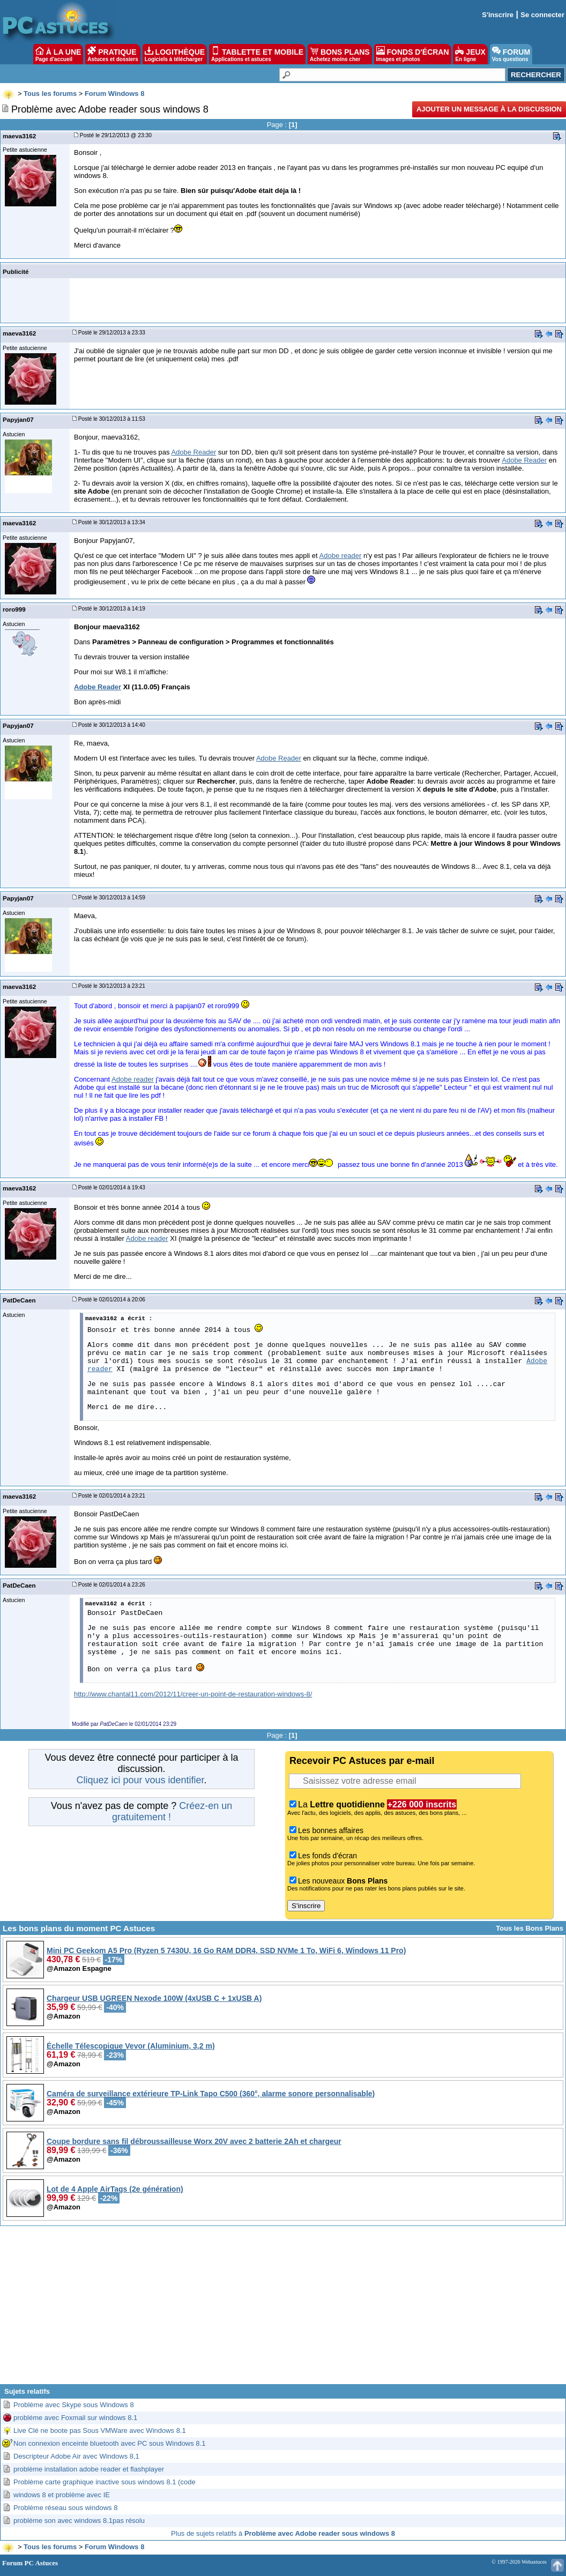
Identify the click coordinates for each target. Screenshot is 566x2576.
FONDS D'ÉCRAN (412, 54)
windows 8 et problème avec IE (61, 2495)
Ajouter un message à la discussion (489, 109)
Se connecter (542, 15)
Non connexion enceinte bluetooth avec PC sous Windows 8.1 (109, 2443)
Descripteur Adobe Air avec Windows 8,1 (76, 2456)
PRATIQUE (112, 54)
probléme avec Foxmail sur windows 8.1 (75, 2418)
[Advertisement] (283, 2309)
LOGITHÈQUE (175, 54)
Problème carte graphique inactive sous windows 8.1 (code (104, 2482)
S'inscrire (497, 15)
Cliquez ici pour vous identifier (140, 1780)
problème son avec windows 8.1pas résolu (79, 2521)
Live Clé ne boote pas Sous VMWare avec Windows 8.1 (99, 2430)
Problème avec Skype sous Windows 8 (73, 2405)
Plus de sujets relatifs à (283, 2533)
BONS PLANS (340, 54)
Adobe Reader (193, 452)
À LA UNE (58, 54)
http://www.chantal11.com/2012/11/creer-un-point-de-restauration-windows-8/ (193, 1694)
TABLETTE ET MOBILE (257, 54)
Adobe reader (340, 556)
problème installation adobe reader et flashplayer (88, 2469)
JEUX (470, 54)
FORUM (511, 54)
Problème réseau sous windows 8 (65, 2508)
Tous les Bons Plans (529, 1928)
